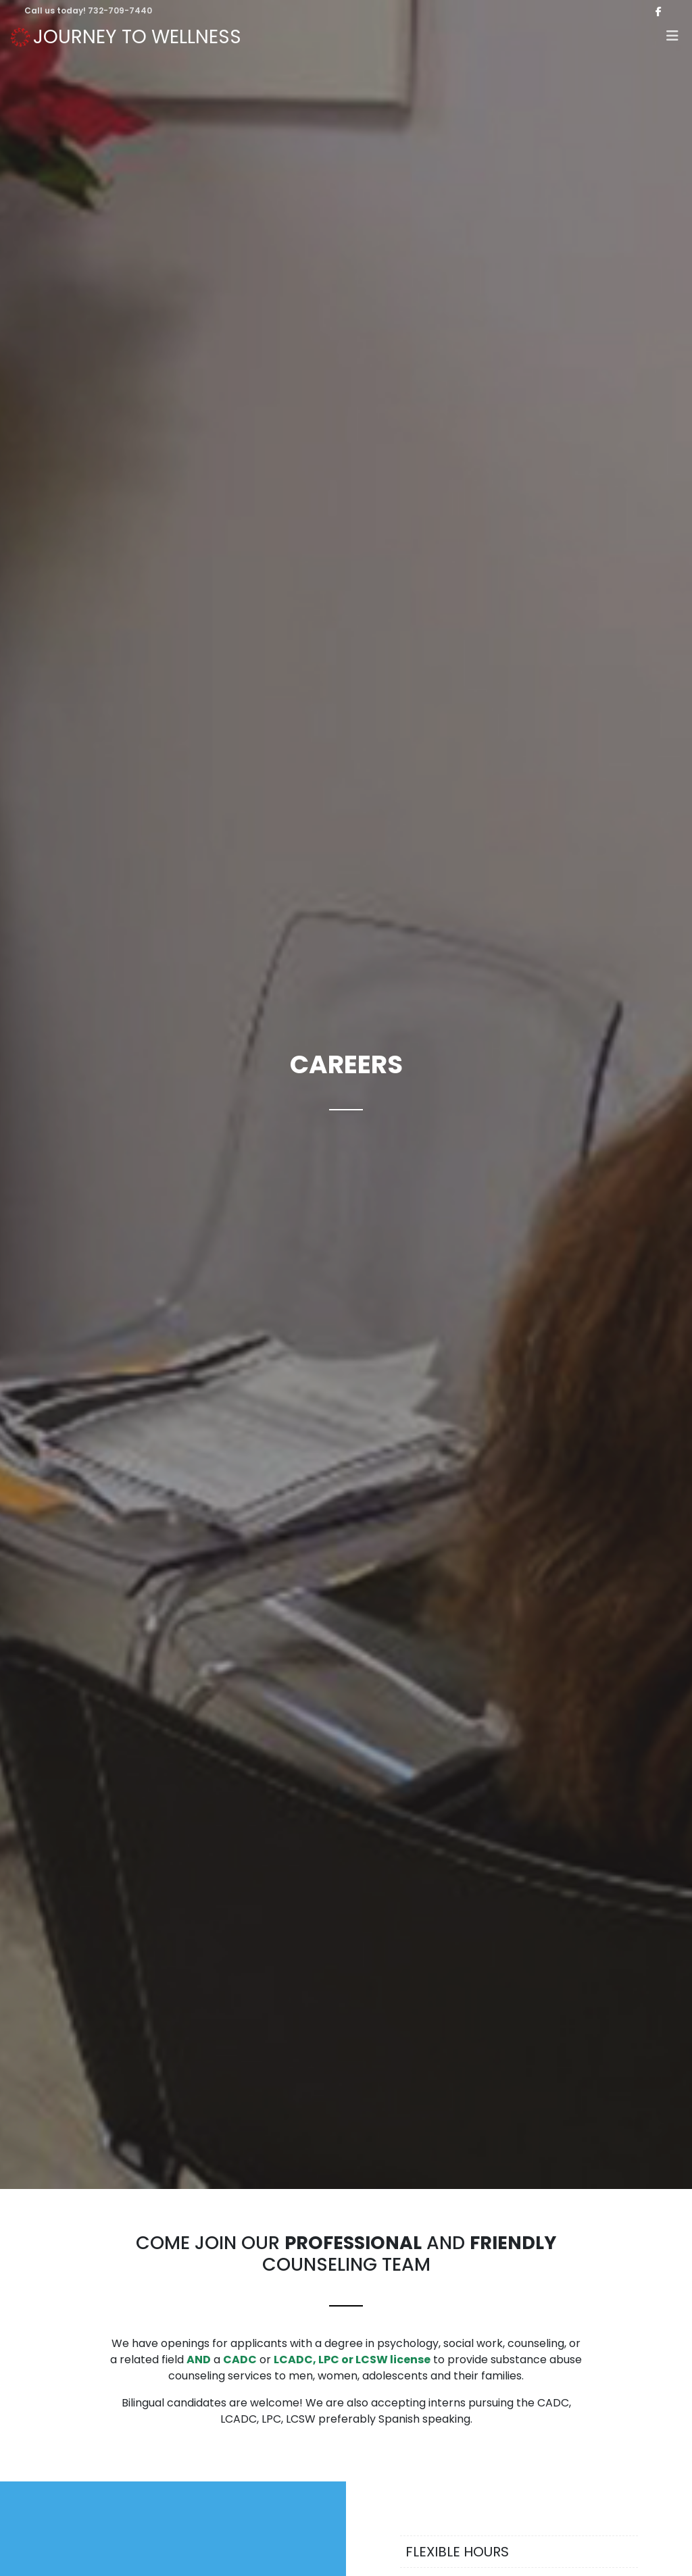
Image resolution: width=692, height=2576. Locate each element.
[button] (672, 37)
